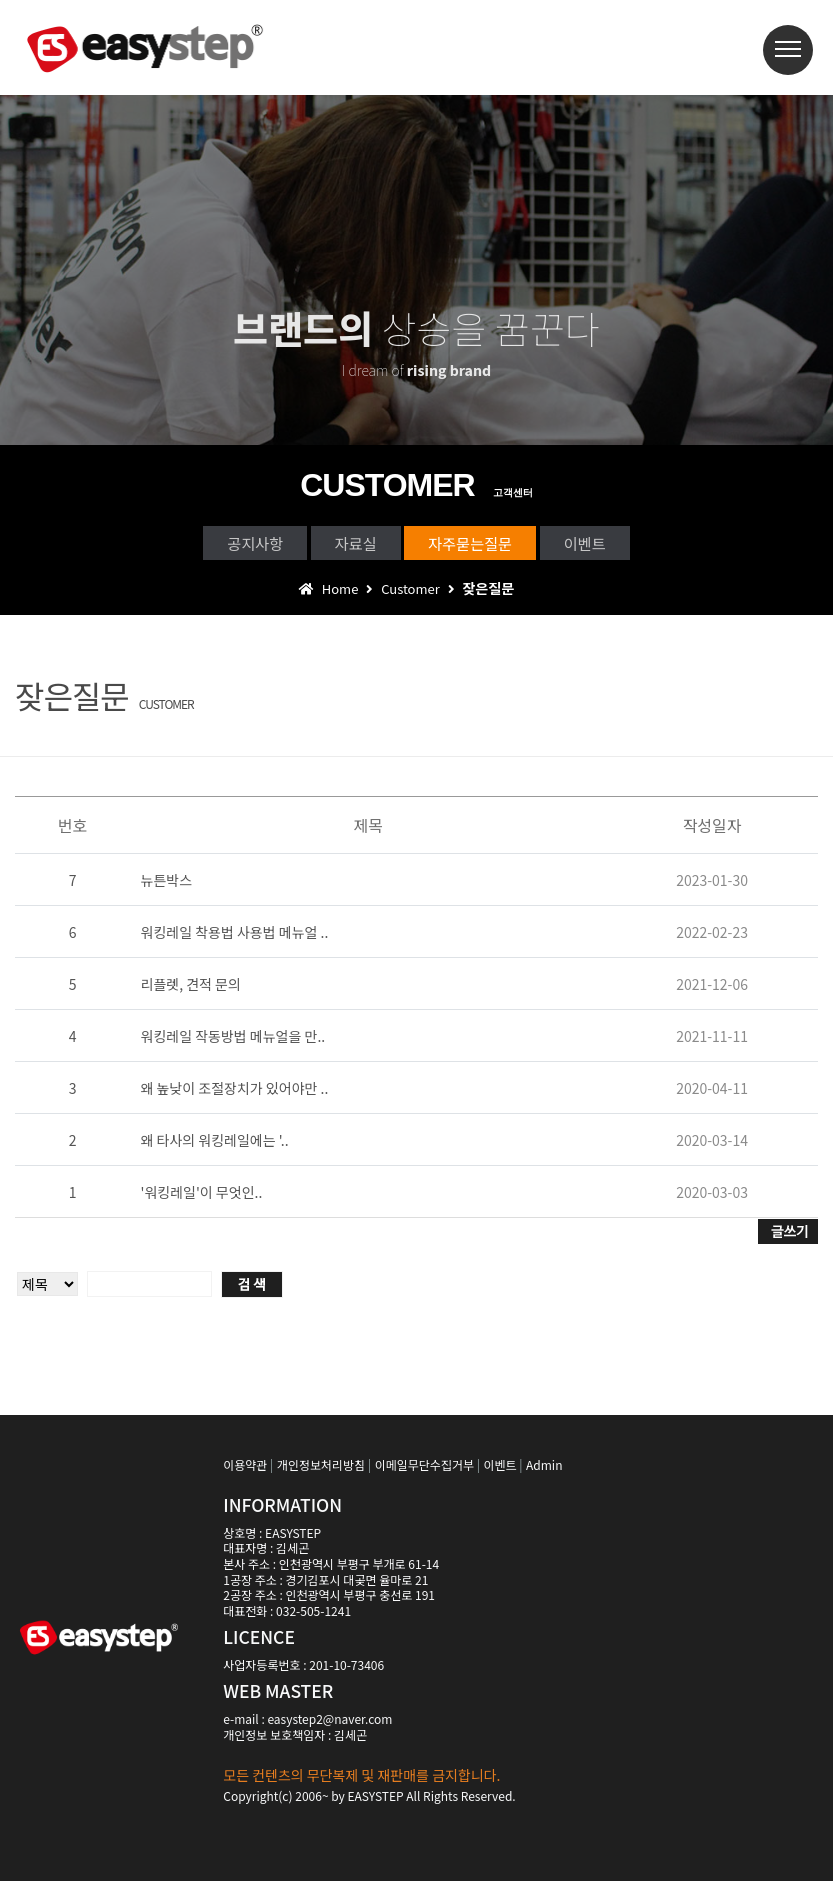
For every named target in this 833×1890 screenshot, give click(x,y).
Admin (544, 1472)
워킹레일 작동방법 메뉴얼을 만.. (233, 1044)
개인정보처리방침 (321, 1472)
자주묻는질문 (487, 546)
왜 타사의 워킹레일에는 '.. (215, 1148)
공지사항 (203, 546)
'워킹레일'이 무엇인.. (202, 1200)
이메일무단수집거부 (424, 1472)
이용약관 (245, 1472)
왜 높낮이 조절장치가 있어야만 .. (235, 1096)
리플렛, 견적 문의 (191, 992)
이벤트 (637, 546)
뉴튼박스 (167, 888)
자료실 (338, 546)
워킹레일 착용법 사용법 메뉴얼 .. (235, 940)
